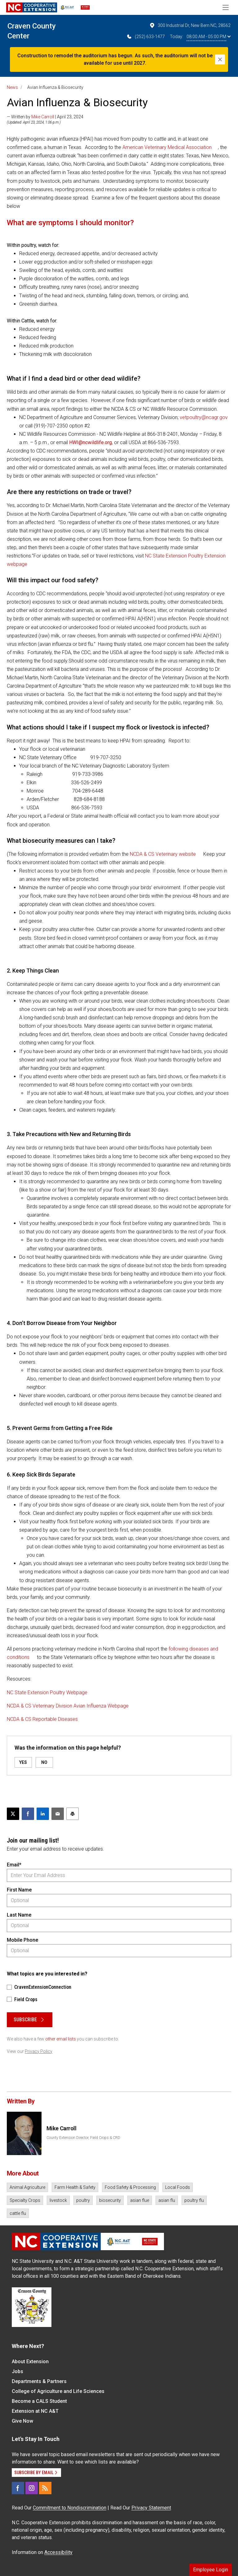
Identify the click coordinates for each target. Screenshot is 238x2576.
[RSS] (45, 2488)
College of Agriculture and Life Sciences (58, 2391)
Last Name (19, 1915)
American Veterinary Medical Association (167, 147)
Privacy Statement (151, 2508)
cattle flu (18, 2213)
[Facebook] (18, 2488)
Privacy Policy (38, 2051)
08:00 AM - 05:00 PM (209, 36)
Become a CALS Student (39, 2401)
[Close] (220, 59)
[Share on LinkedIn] (43, 1814)
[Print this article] (72, 1814)
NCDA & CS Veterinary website (163, 854)
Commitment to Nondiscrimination (69, 2508)
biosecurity (110, 2200)
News (12, 87)
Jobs (17, 2371)
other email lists (60, 2038)
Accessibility (58, 2552)
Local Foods (177, 2187)
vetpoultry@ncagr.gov (204, 417)
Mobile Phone (22, 1940)
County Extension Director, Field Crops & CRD (83, 2138)
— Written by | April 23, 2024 (45, 116)
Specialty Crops (25, 2200)
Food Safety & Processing (130, 2187)
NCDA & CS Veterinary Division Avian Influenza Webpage (68, 1706)
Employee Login (210, 2570)
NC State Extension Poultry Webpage (48, 1692)
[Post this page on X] (13, 1814)
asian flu (166, 2200)
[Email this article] (57, 1814)
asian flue (139, 2200)
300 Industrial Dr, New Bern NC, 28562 (190, 25)
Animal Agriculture (27, 2187)
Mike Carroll (42, 116)
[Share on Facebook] (28, 1814)
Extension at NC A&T (35, 2411)
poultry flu (194, 2200)
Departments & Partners (39, 2381)
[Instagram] (31, 2488)
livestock (58, 2200)
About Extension (30, 2361)
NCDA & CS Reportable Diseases (42, 1719)
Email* (14, 1865)
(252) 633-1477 (145, 36)
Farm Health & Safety (75, 2187)
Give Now (22, 2421)
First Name (19, 1890)
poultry (83, 2200)
